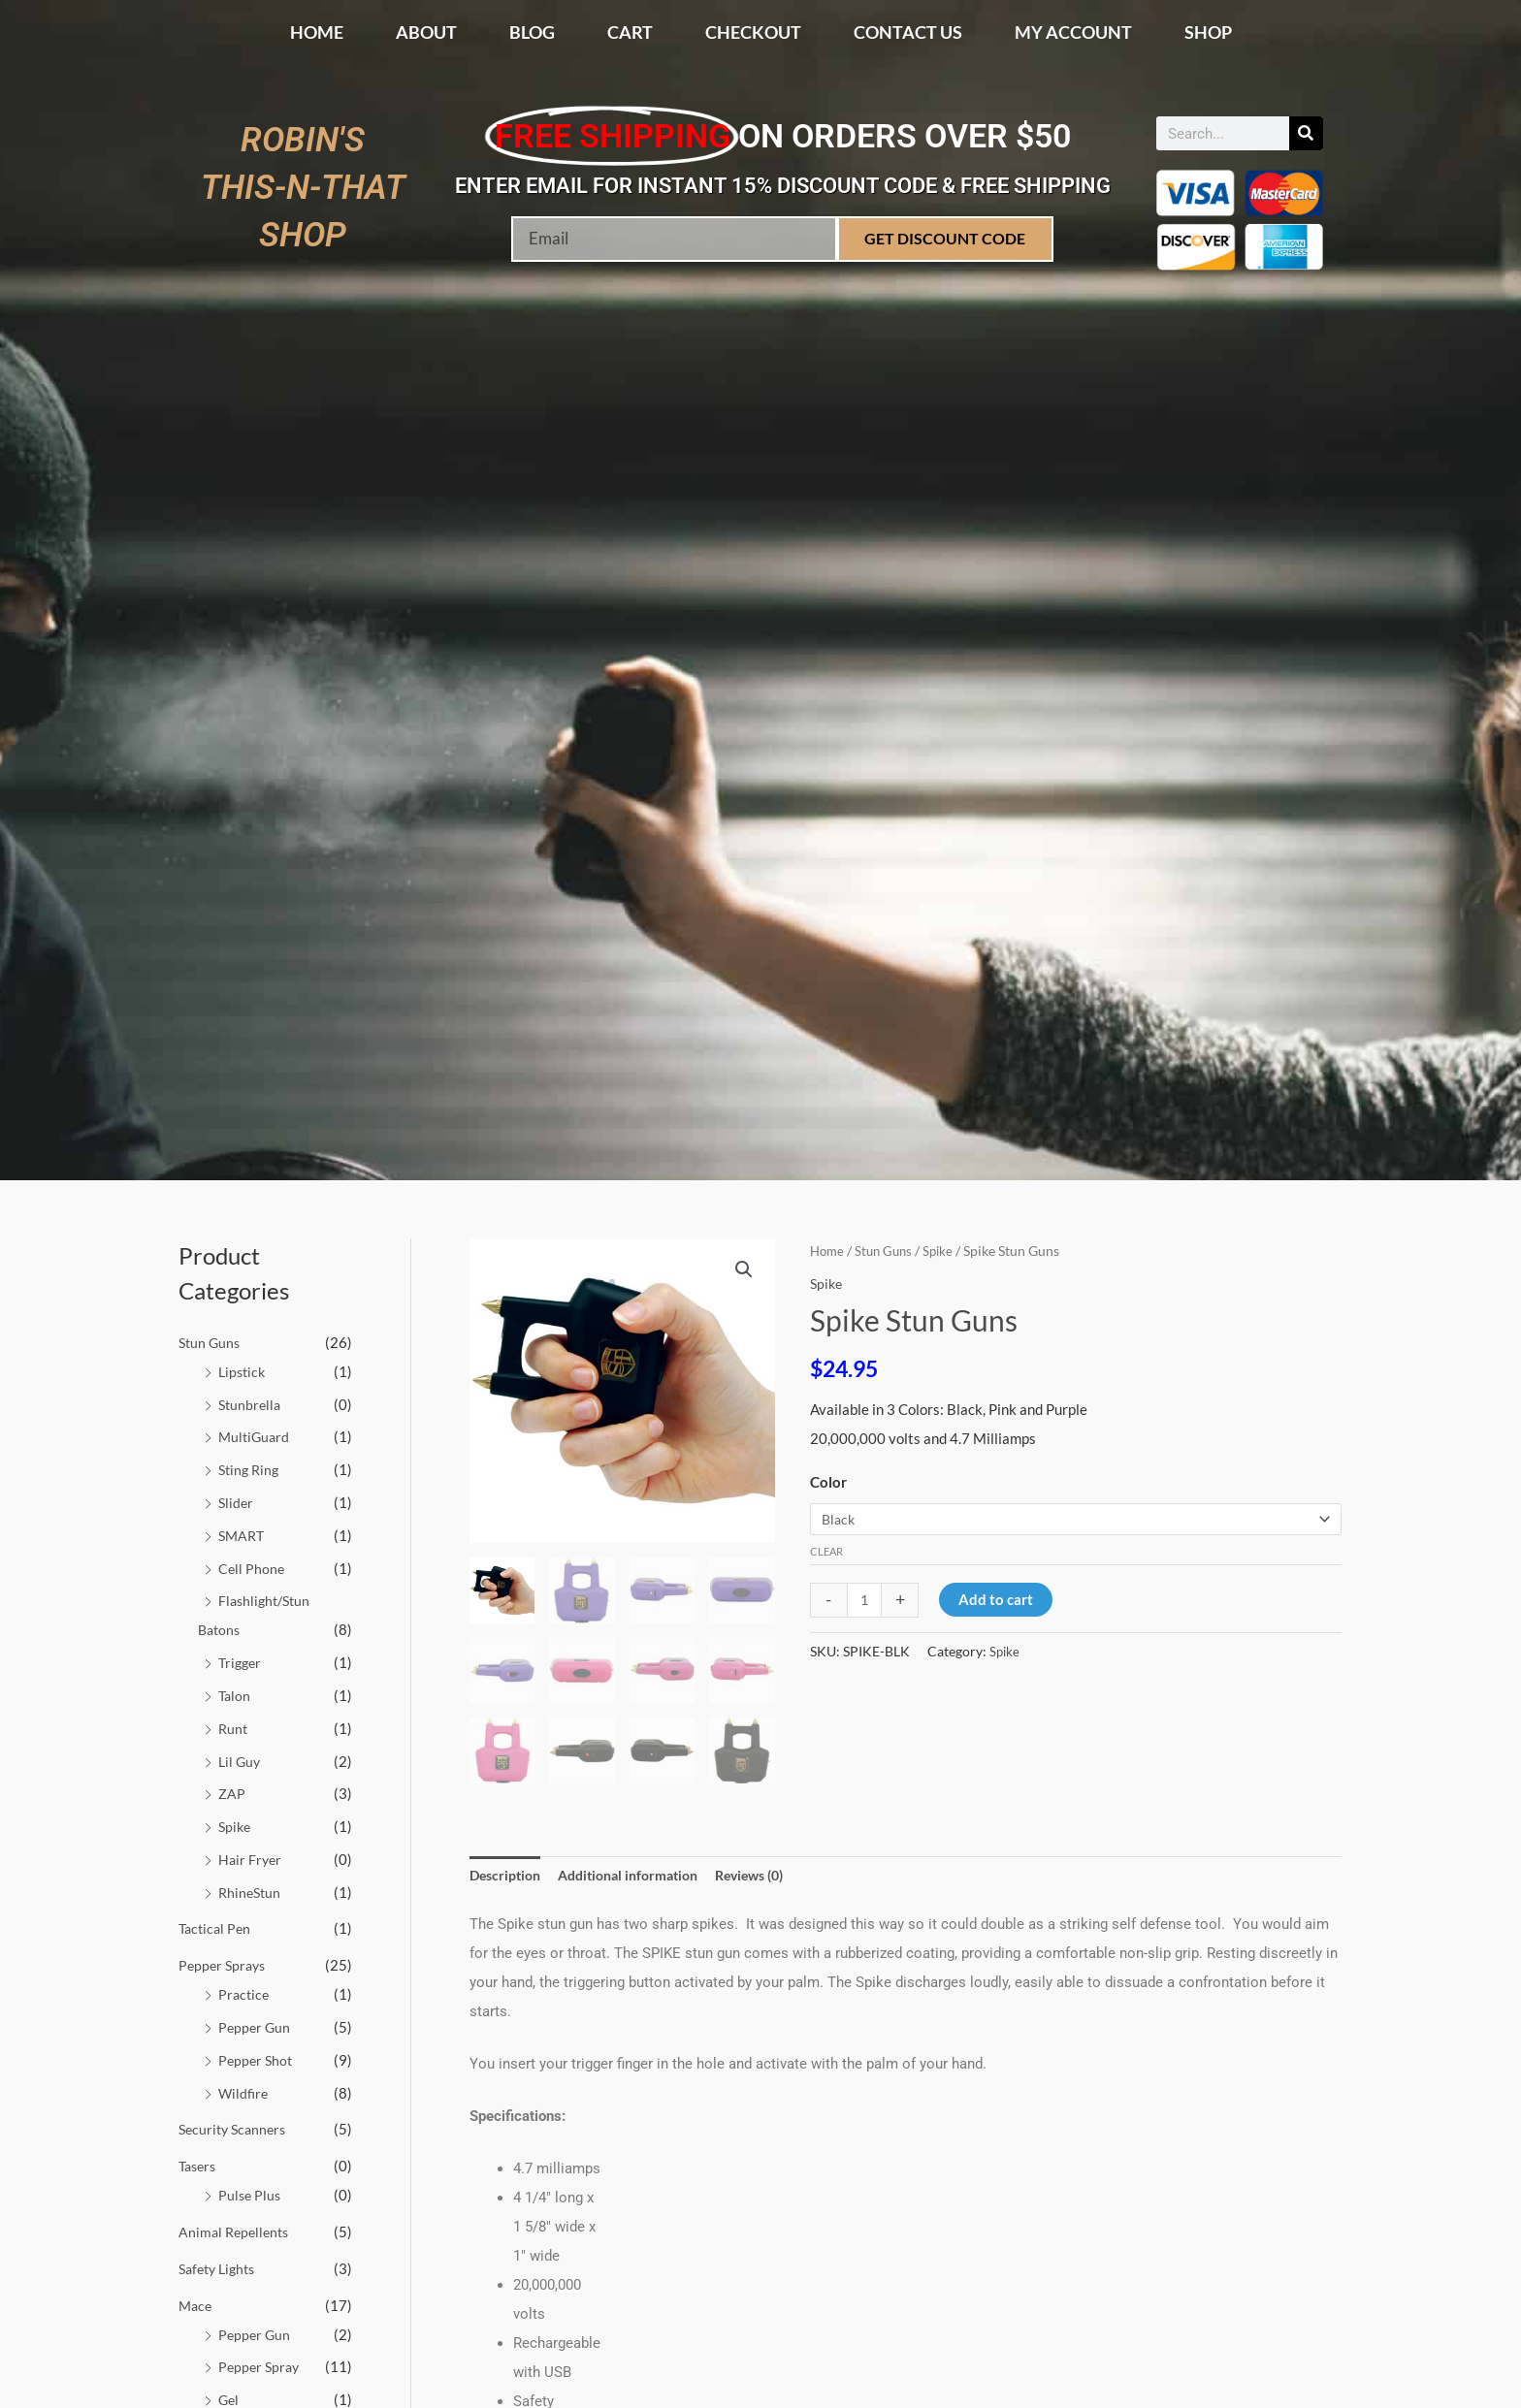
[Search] (1306, 133)
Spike (235, 1826)
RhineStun (251, 1891)
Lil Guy (240, 1760)
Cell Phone (252, 1567)
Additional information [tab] (640, 1875)
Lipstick (243, 1371)
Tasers (199, 2164)
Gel (229, 2398)
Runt (233, 1727)
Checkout (753, 32)
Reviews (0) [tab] (772, 1875)
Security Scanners (235, 2128)
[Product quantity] (866, 1602)
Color (828, 1481)
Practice (245, 1994)
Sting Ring (250, 1469)
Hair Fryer (251, 1858)
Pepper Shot (257, 2059)
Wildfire (244, 2092)
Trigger (241, 1662)
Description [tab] (507, 1875)
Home (316, 32)
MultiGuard (255, 1436)
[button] (743, 1270)
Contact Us (908, 32)
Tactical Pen (216, 1928)
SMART (243, 1535)
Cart (630, 32)
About (426, 32)
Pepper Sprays (224, 1965)
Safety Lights (220, 2267)
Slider (236, 1502)
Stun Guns (210, 1342)
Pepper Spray (261, 2365)
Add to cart (998, 1601)
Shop (1208, 32)
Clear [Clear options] (826, 1553)
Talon (235, 1695)
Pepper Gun (255, 2026)
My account (1073, 32)
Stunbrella (251, 1404)
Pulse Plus (250, 2193)
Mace (196, 2304)
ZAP (231, 1793)
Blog (532, 32)
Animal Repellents (236, 2230)
